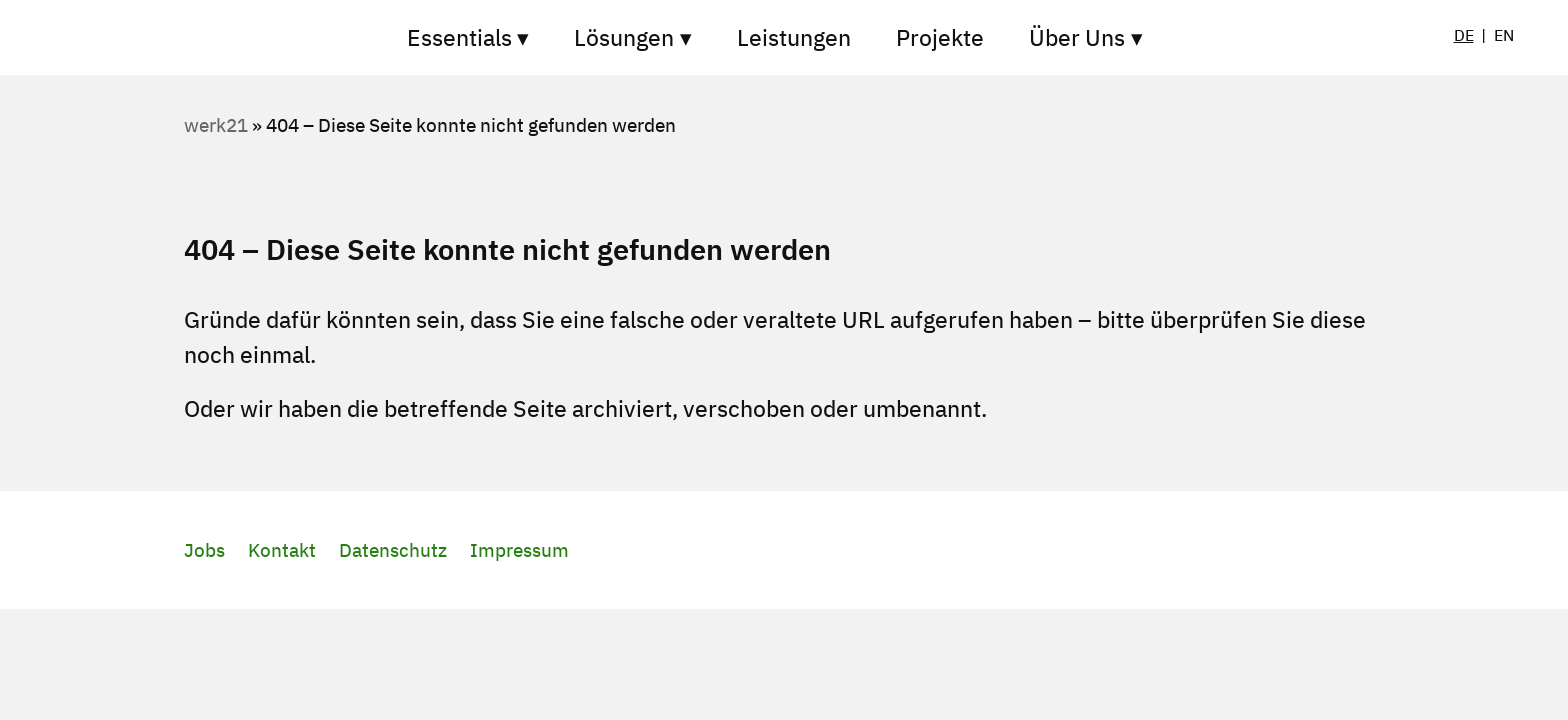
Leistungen (794, 37)
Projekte (940, 37)
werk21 (216, 125)
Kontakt (282, 550)
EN (1504, 35)
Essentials (459, 37)
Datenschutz (393, 550)
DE (1464, 35)
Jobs (204, 550)
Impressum (519, 550)
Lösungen (624, 37)
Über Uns (1077, 37)
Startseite (284, 37)
